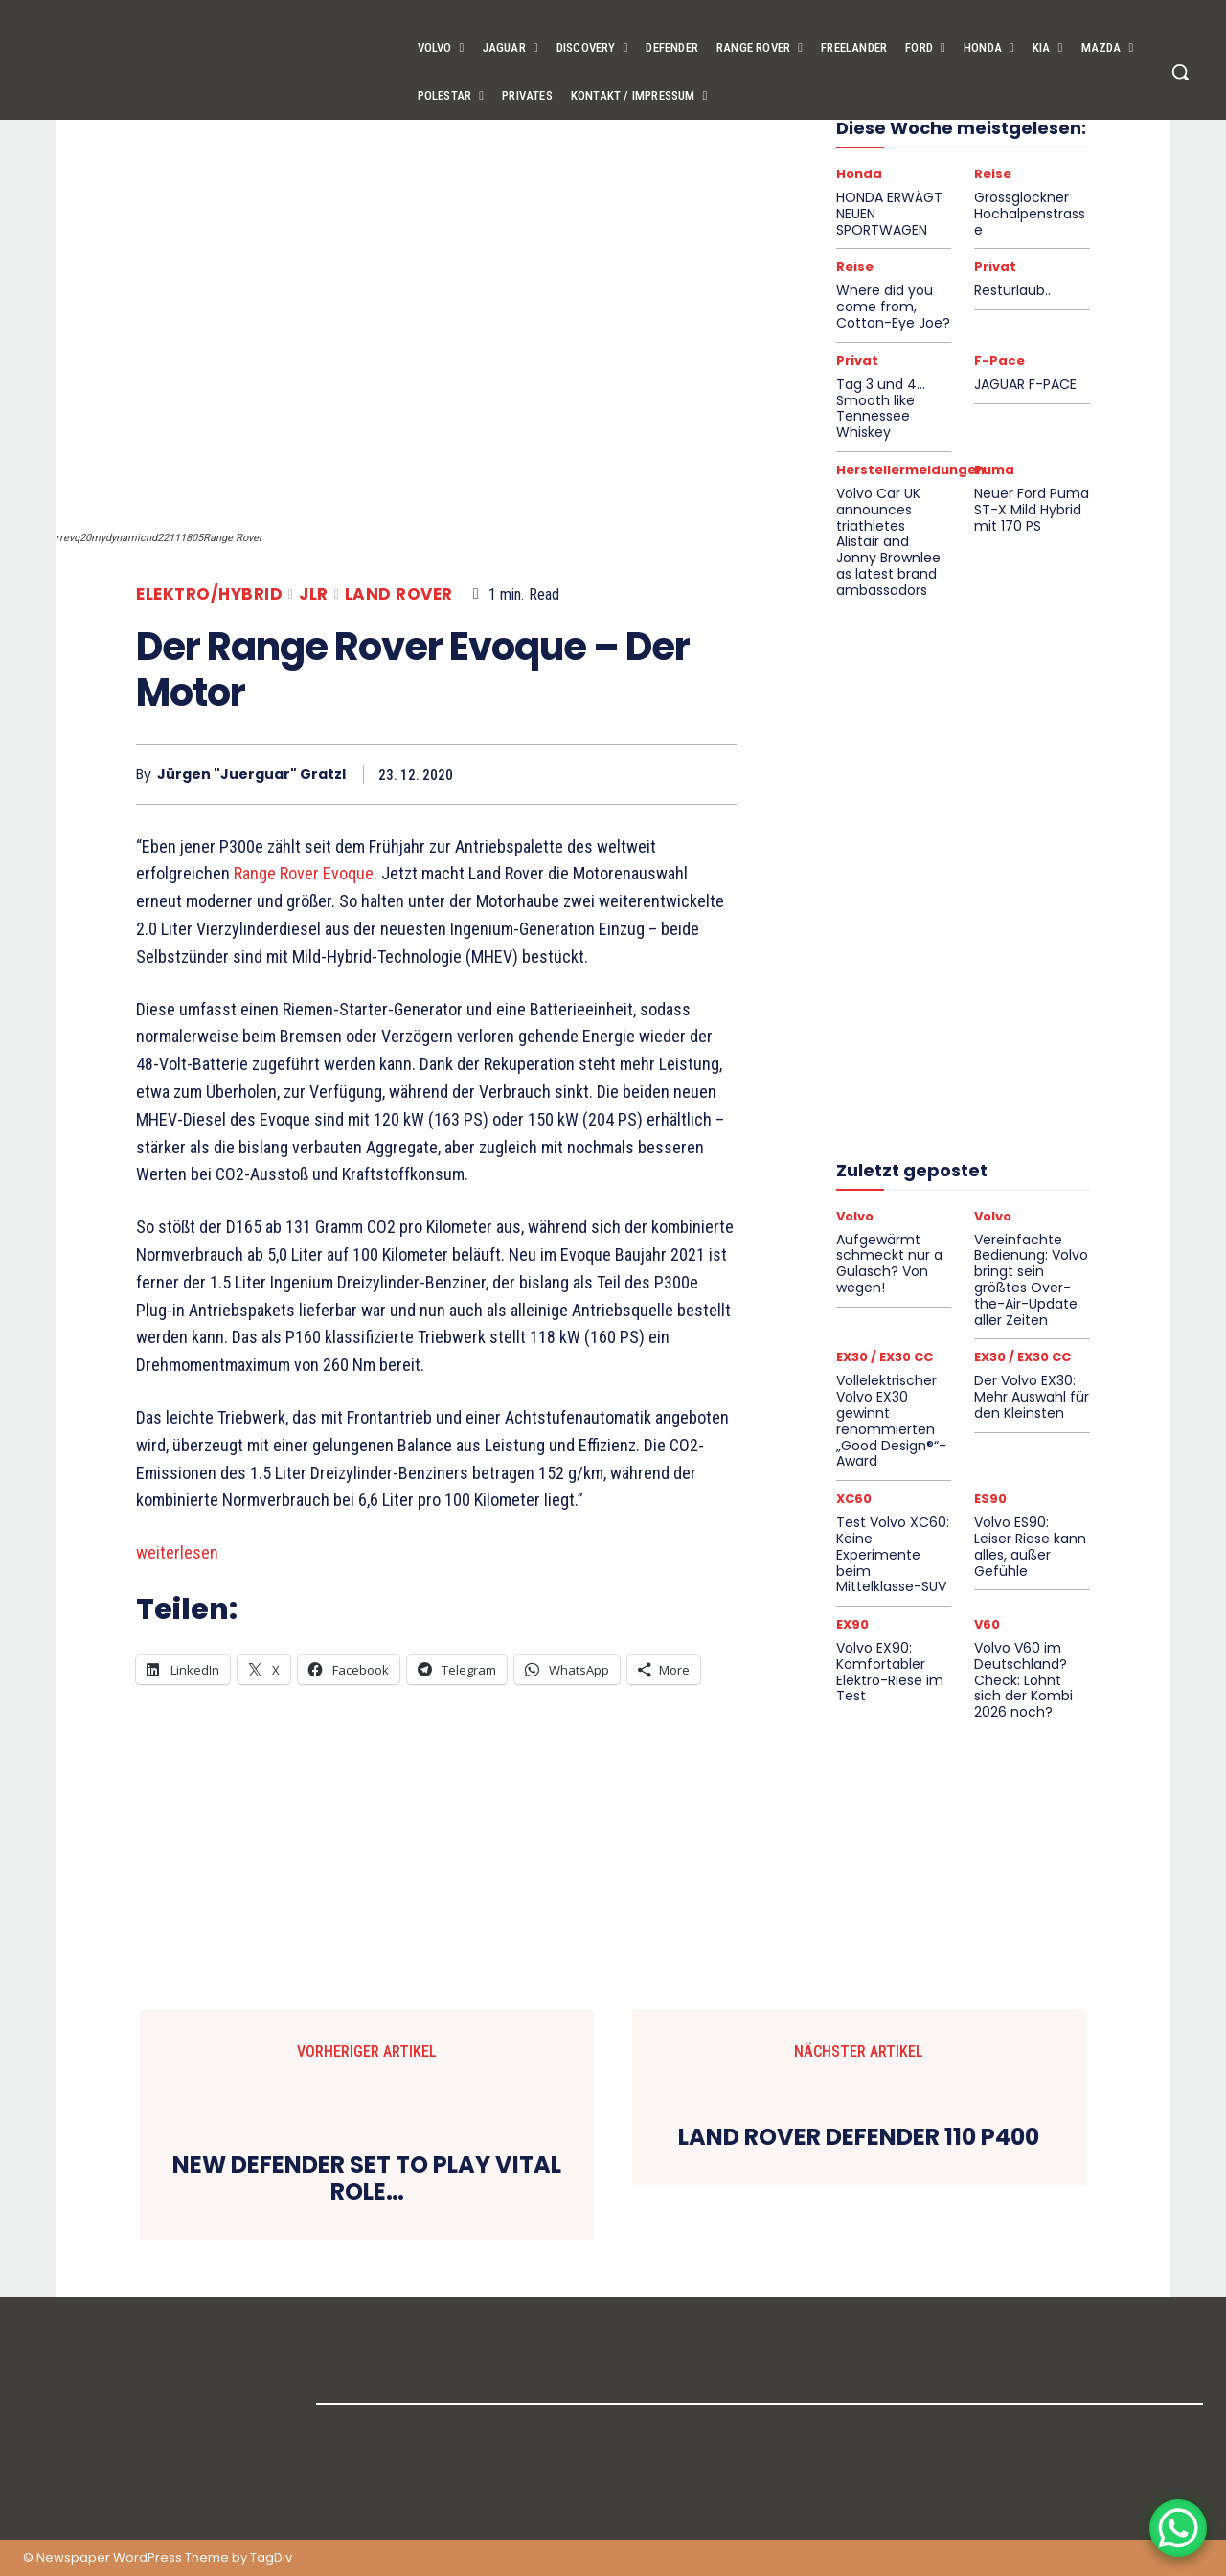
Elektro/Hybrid (209, 594)
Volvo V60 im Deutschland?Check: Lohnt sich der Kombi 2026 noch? (1023, 1679)
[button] (1180, 72)
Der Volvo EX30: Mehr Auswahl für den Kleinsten (1031, 1397)
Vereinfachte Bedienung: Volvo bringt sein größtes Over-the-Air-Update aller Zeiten (1031, 1280)
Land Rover (399, 594)
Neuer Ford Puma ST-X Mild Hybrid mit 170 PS (1031, 510)
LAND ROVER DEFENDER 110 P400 (858, 2138)
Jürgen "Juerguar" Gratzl (251, 774)
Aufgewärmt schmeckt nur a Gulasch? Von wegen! (889, 1263)
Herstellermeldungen (910, 470)
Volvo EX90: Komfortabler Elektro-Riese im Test (889, 1671)
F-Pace (999, 360)
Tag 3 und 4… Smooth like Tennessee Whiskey (880, 408)
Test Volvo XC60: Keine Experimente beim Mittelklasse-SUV (892, 1554)
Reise (992, 174)
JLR (314, 594)
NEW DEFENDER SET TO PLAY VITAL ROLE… (366, 2179)
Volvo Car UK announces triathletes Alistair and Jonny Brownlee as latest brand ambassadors (888, 542)
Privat (995, 267)
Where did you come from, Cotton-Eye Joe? (893, 306)
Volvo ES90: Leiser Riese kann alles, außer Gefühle (1030, 1546)
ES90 (990, 1499)
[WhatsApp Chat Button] (1178, 2528)
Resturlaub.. (1012, 290)
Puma (994, 470)
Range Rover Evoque (304, 873)
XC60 (854, 1499)
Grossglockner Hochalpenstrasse (1029, 213)
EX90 (852, 1624)
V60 (987, 1624)
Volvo (855, 1216)
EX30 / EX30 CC (884, 1357)
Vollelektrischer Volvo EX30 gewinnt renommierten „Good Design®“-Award (891, 1420)
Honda (859, 174)
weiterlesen (177, 1552)
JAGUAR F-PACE (1025, 384)
